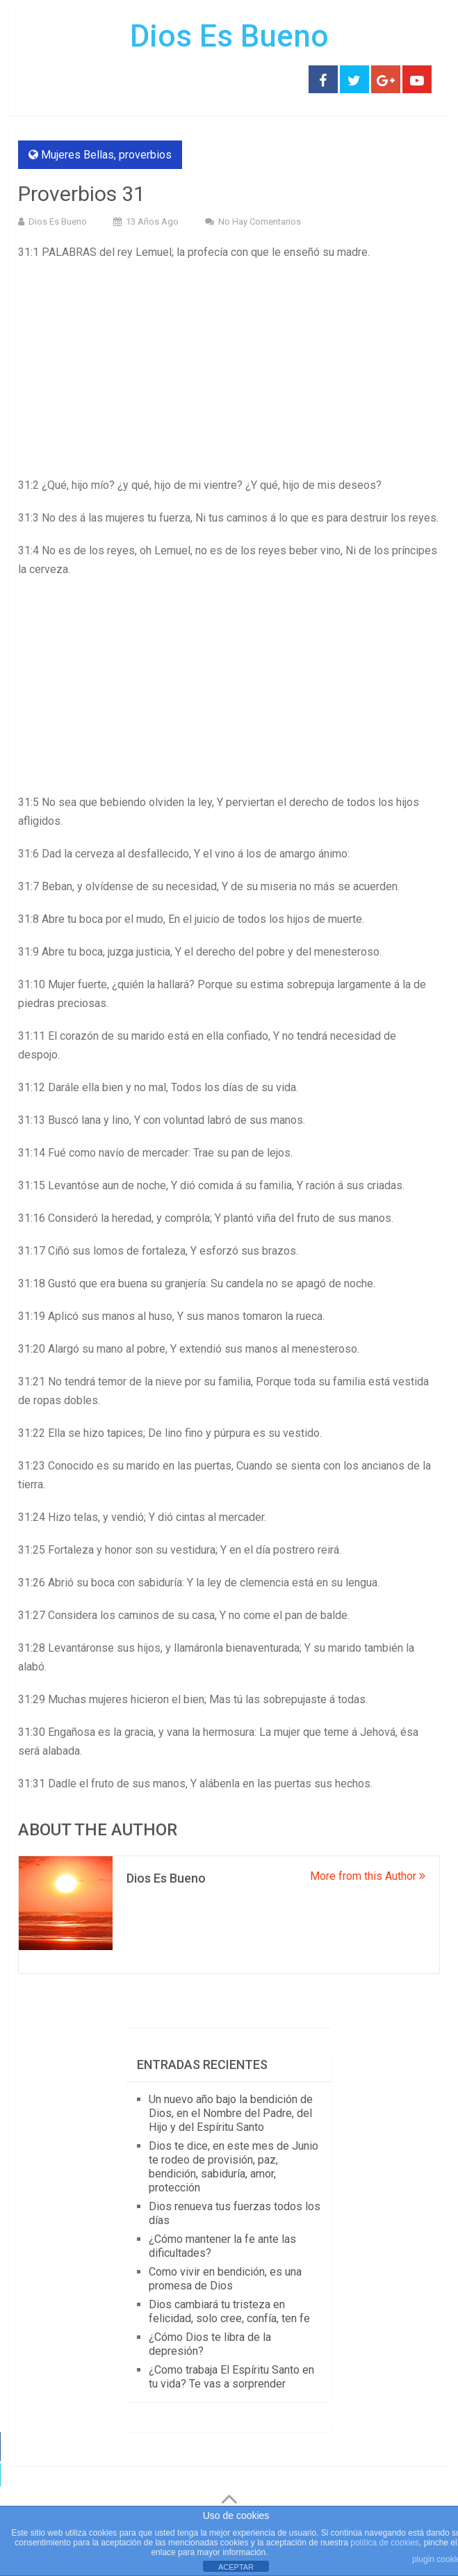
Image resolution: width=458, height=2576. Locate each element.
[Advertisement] (229, 372)
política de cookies (384, 2542)
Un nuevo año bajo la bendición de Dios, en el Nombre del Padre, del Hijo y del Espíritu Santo (231, 2113)
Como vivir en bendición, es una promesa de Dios (225, 2278)
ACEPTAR (236, 2567)
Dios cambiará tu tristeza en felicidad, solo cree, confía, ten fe (229, 2311)
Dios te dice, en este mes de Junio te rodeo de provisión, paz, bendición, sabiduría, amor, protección (233, 2166)
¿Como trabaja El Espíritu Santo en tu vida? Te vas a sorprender (231, 2376)
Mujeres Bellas (77, 154)
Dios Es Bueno (229, 36)
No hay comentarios (259, 221)
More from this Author (367, 1876)
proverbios (145, 154)
